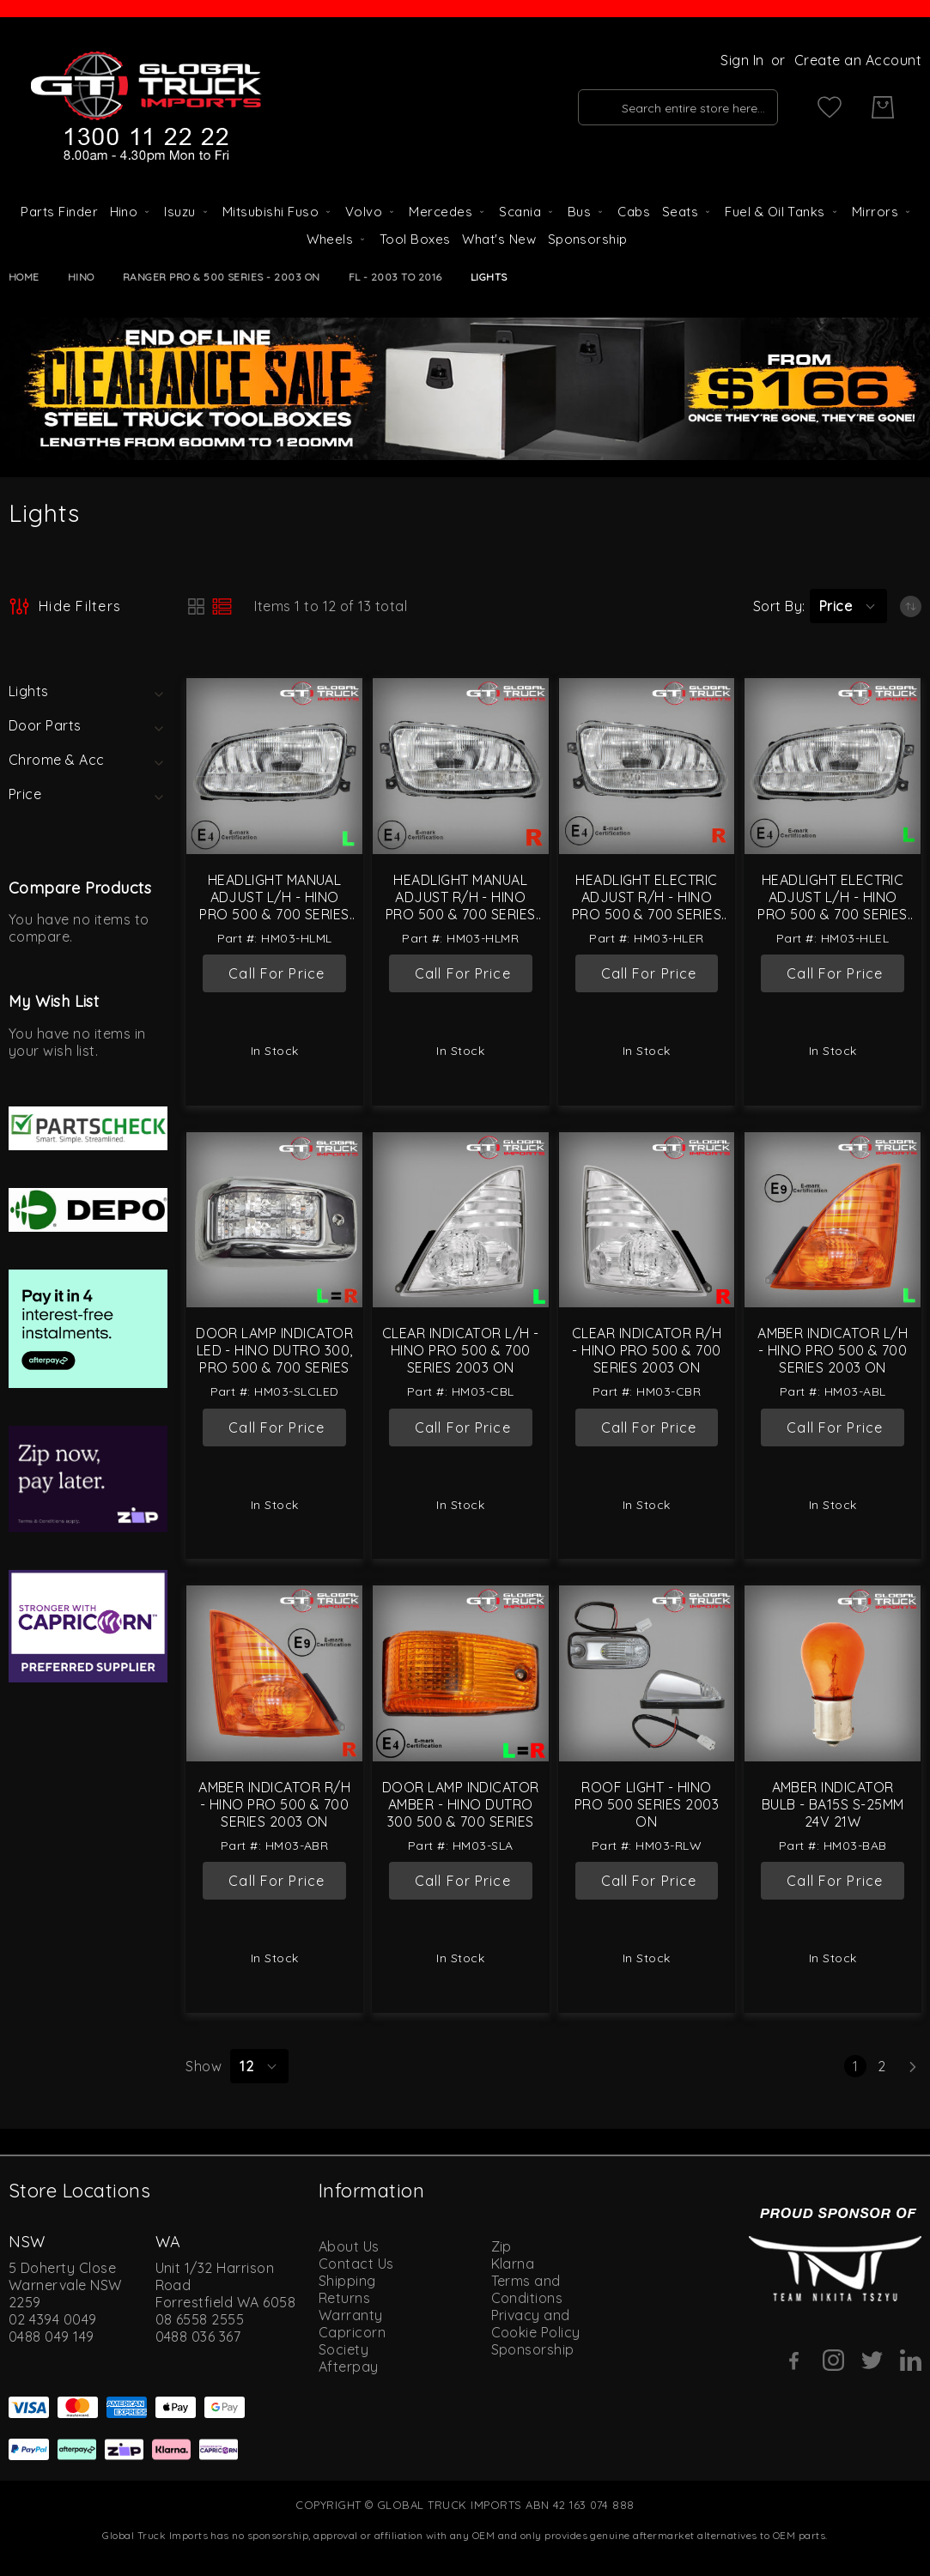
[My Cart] (883, 107)
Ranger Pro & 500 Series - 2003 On (221, 276)
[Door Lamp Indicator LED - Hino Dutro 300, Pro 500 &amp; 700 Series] (274, 1220)
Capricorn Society (352, 2341)
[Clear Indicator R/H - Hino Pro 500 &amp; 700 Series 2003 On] (647, 1220)
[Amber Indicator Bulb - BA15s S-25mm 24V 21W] (833, 1673)
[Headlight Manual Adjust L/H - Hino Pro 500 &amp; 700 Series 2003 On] (274, 766)
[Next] (912, 2066)
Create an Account (857, 60)
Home (24, 276)
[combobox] (678, 107)
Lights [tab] (29, 691)
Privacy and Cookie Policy (535, 2323)
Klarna (513, 2263)
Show (203, 2066)
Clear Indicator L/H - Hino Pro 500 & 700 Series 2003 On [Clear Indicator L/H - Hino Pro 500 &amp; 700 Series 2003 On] (460, 1350)
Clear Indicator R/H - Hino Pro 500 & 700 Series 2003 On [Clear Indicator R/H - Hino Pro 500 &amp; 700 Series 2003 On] (646, 1350)
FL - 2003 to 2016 (395, 276)
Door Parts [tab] (45, 725)
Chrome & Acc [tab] (57, 759)
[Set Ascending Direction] (910, 606)
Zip (501, 2246)
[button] (848, 606)
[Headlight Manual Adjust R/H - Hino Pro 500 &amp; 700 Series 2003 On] (461, 766)
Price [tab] (25, 794)
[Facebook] (794, 2360)
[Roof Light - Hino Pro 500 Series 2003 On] (647, 1673)
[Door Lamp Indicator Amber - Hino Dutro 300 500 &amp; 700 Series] (461, 1673)
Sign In (741, 60)
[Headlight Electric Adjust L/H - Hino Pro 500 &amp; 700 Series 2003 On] (833, 766)
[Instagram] (833, 2360)
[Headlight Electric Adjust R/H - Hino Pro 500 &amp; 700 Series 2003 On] (647, 766)
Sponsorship (532, 2349)
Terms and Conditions (527, 2289)
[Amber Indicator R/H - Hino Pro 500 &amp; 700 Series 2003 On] (274, 1673)
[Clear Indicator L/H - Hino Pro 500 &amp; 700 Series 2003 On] (461, 1220)
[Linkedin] (910, 2360)
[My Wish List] (829, 107)
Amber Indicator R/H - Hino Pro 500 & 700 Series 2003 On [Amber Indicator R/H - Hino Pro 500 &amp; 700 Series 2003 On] (274, 1804)
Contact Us (356, 2263)
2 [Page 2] (885, 2066)
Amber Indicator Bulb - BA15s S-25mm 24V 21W (833, 1804)
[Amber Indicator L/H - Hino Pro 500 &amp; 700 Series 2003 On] (833, 1220)
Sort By (777, 606)
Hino (81, 276)
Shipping (347, 2280)
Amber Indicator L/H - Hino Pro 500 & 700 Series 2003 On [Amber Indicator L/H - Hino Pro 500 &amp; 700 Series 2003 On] (832, 1350)
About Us (349, 2246)
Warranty (351, 2315)
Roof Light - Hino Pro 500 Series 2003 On (646, 1804)
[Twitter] (872, 2360)
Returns (344, 2297)
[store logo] (146, 107)
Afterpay (349, 2366)
